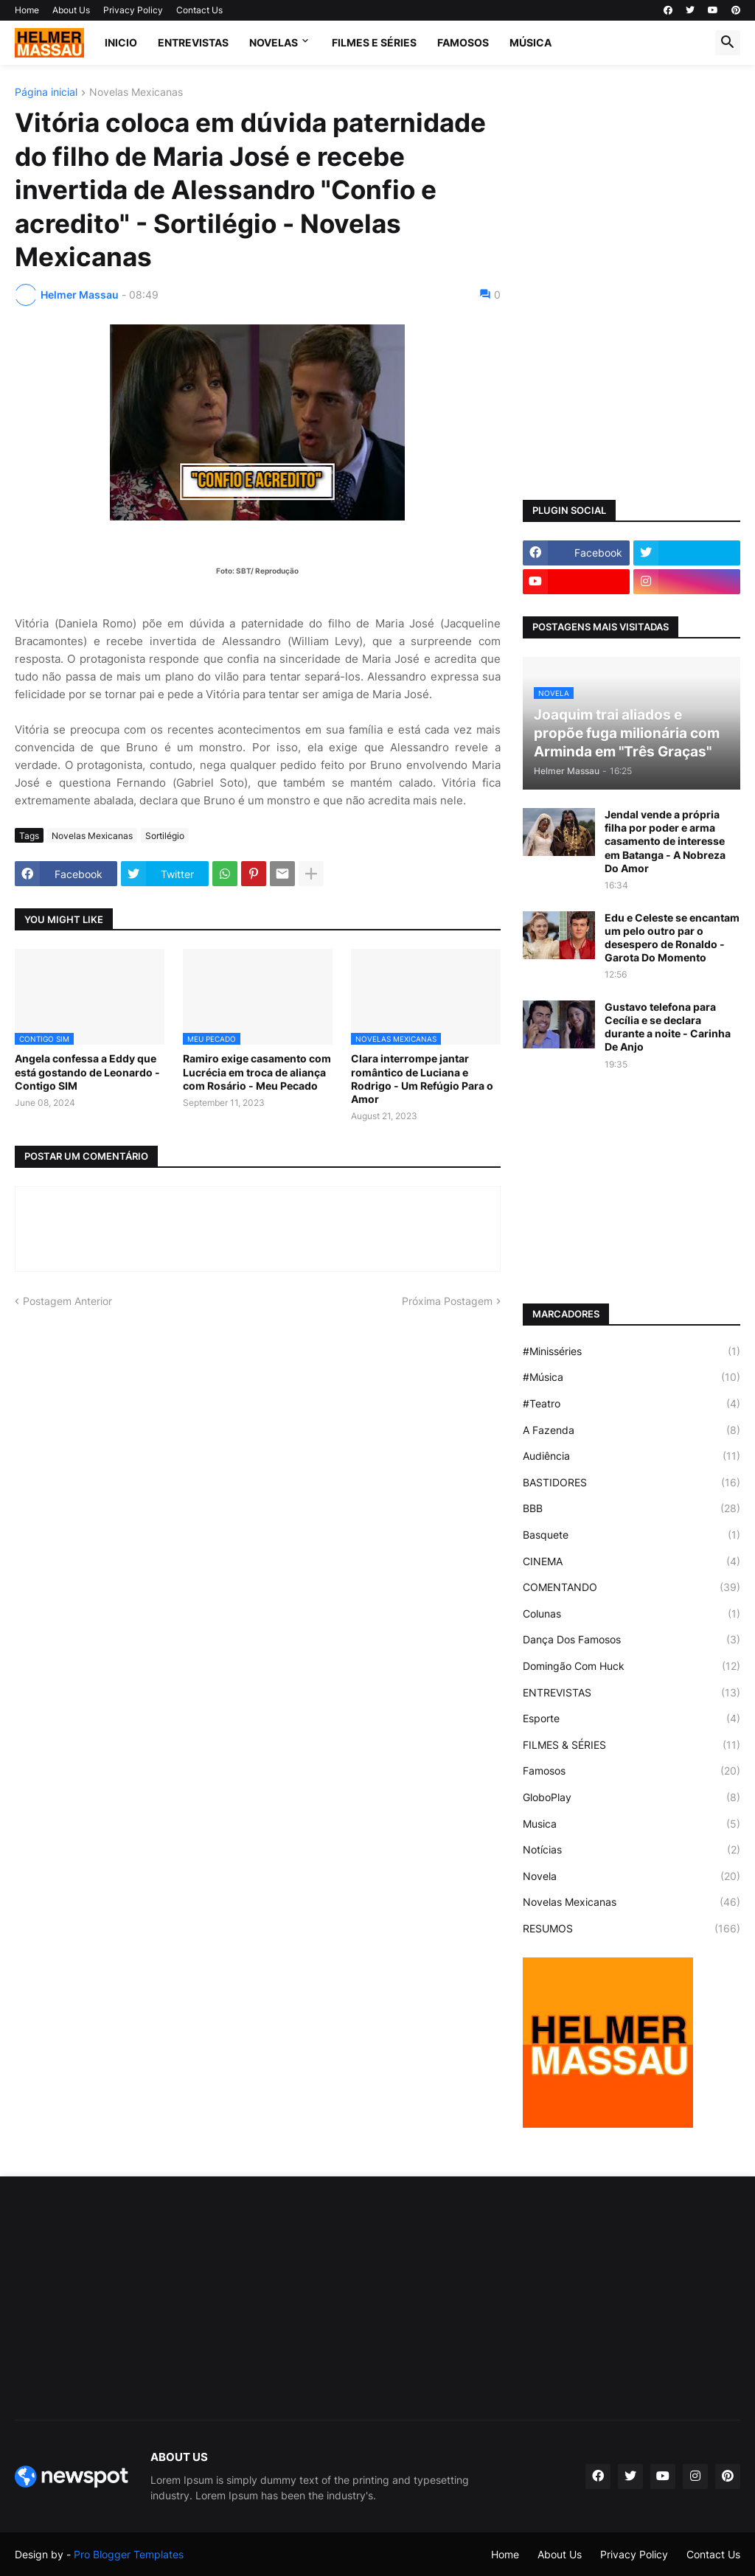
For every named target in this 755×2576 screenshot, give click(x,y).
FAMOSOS (463, 42)
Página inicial (46, 92)
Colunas (631, 1613)
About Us (71, 9)
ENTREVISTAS (193, 42)
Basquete (631, 1535)
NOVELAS (273, 42)
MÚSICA (530, 42)
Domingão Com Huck (631, 1666)
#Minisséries (631, 1351)
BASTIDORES (631, 1482)
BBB (631, 1508)
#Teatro (631, 1403)
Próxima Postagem (447, 1301)
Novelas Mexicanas (136, 92)
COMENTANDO (631, 1587)
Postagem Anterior (67, 1301)
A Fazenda (631, 1430)
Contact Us (199, 9)
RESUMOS (631, 1928)
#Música (631, 1377)
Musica (631, 1824)
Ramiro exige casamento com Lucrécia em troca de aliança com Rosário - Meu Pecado (257, 1071)
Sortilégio (164, 835)
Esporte (631, 1718)
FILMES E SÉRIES (374, 42)
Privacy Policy (133, 9)
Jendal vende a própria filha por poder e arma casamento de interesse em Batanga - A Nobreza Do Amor (665, 841)
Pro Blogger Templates (129, 2554)
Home (27, 9)
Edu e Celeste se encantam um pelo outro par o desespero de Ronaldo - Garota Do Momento (672, 937)
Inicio (121, 42)
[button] (727, 42)
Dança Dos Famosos (631, 1639)
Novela (631, 1876)
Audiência (631, 1456)
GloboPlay (631, 1797)
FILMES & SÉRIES (631, 1745)
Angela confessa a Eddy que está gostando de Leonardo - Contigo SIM (87, 1071)
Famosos (631, 1771)
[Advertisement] (631, 179)
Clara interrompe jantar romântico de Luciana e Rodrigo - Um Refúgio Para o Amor (422, 1078)
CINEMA (631, 1561)
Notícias (631, 1849)
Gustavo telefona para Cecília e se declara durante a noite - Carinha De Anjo (668, 1027)
